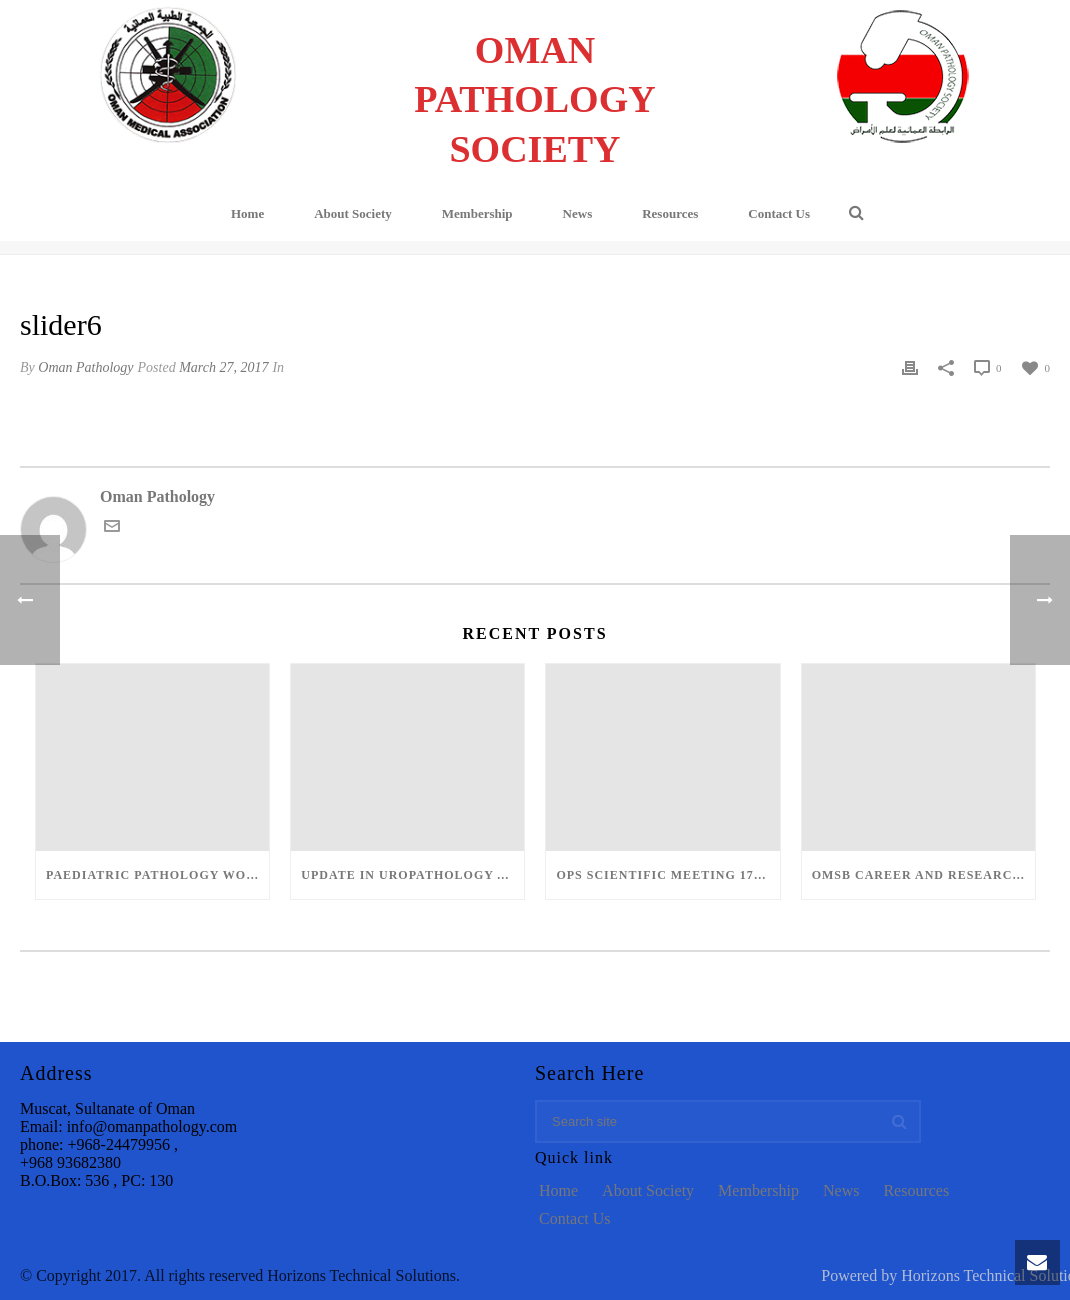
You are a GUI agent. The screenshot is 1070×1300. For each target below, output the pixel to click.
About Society (353, 213)
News (578, 213)
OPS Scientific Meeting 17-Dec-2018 (667, 875)
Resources (670, 213)
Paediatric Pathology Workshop (157, 875)
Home (247, 213)
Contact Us (779, 213)
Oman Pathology (85, 367)
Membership (477, 213)
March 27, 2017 (223, 367)
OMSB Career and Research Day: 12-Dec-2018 (923, 875)
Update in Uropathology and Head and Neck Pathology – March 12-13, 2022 (412, 875)
